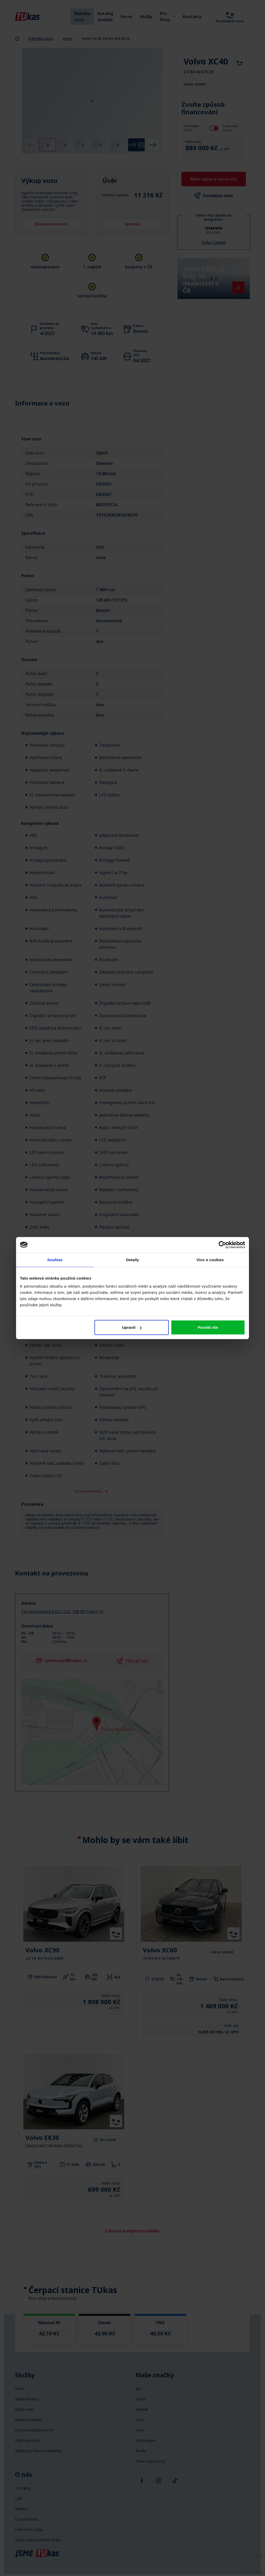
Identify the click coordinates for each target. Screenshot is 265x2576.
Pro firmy (167, 17)
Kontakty (192, 16)
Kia (138, 2389)
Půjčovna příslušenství (34, 2430)
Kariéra (21, 2509)
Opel (139, 2420)
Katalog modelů (105, 17)
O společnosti (26, 2519)
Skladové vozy (27, 2399)
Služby (146, 16)
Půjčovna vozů (27, 2440)
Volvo (67, 38)
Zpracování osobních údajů (38, 2540)
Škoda (141, 2451)
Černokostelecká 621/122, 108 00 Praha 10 (62, 1611)
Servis (126, 16)
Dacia (140, 2399)
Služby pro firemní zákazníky (38, 2451)
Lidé (18, 2498)
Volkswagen (146, 2440)
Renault (142, 2409)
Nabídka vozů (82, 17)
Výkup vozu (24, 2409)
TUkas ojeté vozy (150, 2461)
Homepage (17, 38)
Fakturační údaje (29, 2530)
